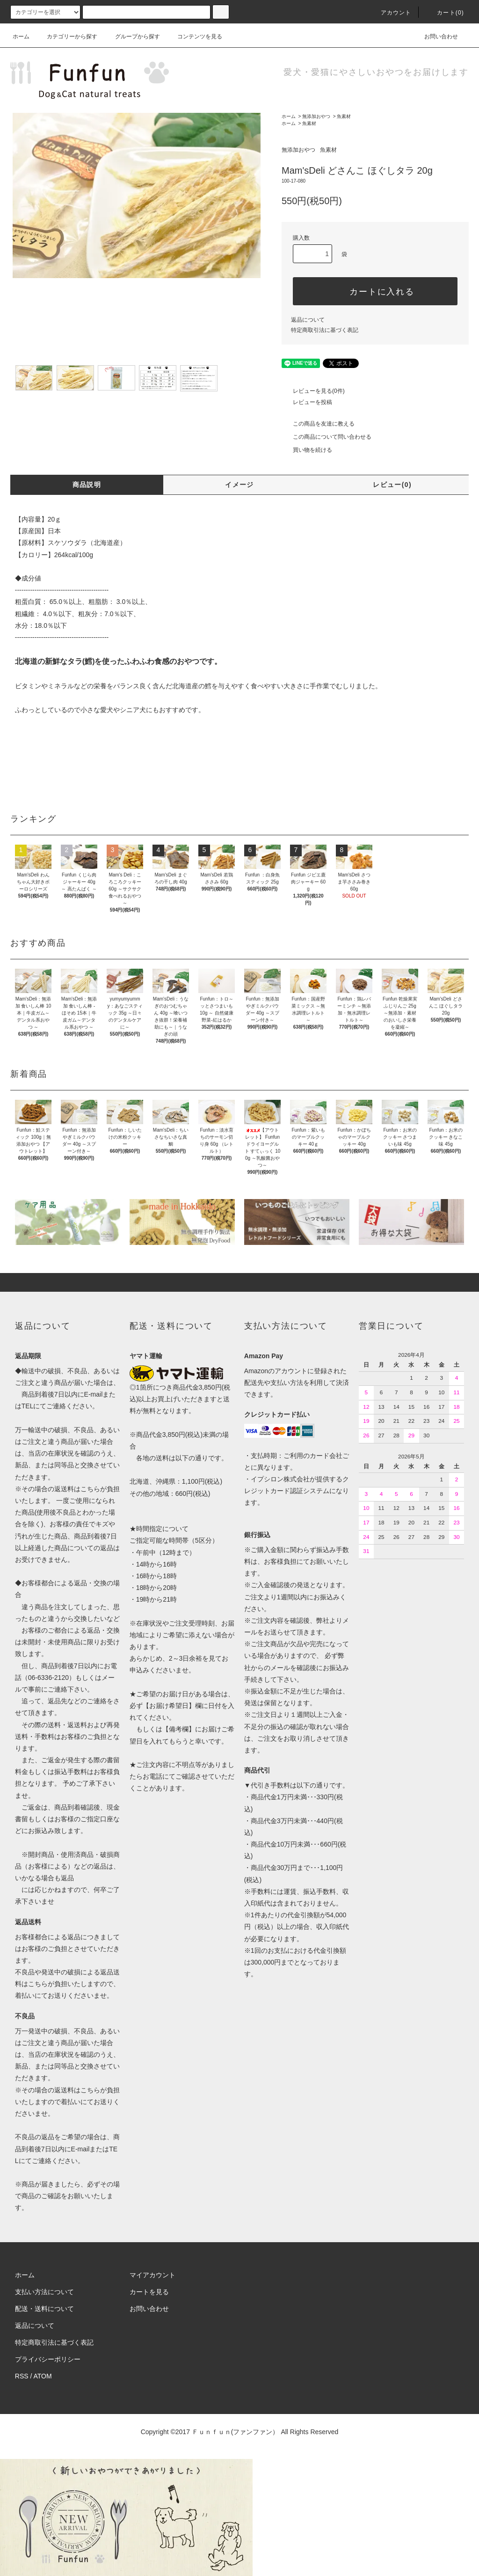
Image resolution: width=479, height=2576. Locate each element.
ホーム (21, 36)
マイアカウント (152, 2275)
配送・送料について (44, 2308)
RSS (22, 2376)
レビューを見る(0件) (313, 391)
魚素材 (344, 116)
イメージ (239, 484)
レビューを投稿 (307, 402)
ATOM (43, 2376)
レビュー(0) (392, 484)
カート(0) (445, 12)
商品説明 (87, 484)
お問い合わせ (435, 36)
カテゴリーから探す (66, 36)
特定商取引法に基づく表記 (324, 330)
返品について (308, 319)
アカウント (391, 12)
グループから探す (132, 36)
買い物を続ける (307, 450)
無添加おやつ (316, 116)
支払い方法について (44, 2292)
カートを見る (149, 2292)
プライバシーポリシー (47, 2359)
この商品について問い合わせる (326, 437)
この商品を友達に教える (318, 423)
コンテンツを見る (194, 36)
